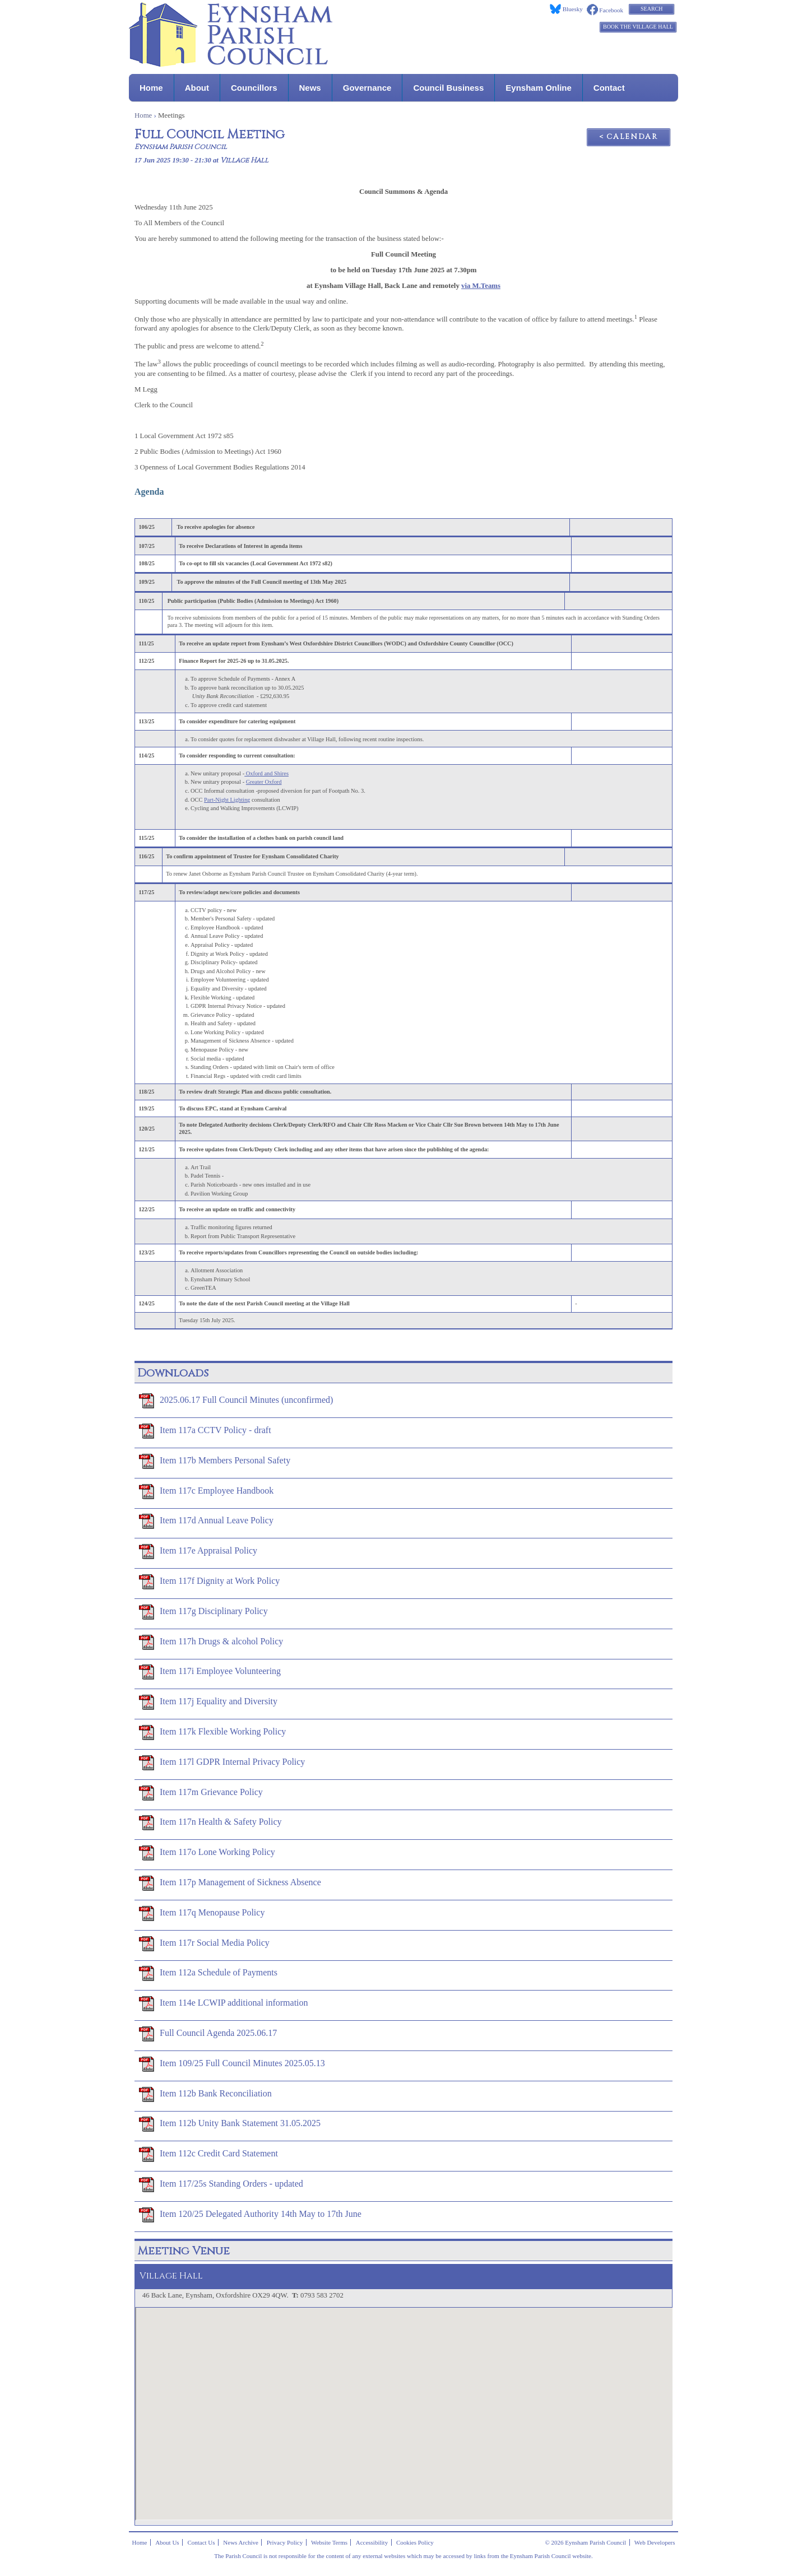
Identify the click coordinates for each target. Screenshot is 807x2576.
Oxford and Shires (266, 773)
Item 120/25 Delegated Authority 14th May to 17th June (250, 2215)
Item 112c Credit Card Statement (208, 2154)
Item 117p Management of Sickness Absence (230, 1883)
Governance (367, 87)
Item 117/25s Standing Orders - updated (221, 2184)
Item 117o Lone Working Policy (207, 1853)
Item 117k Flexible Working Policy (212, 1732)
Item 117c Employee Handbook (206, 1491)
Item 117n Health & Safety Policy (210, 1822)
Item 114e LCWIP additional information (223, 2003)
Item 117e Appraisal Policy (198, 1551)
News (310, 87)
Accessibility (372, 2542)
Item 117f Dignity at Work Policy (209, 1581)
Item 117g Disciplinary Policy (203, 1612)
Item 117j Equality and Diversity (208, 1702)
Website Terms (329, 2542)
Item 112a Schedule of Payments (208, 1973)
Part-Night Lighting (227, 800)
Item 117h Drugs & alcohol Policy (211, 1642)
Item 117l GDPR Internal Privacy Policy (222, 1762)
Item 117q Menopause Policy (202, 1913)
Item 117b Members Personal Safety (214, 1461)
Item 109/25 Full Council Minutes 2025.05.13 (232, 2064)
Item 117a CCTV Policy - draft (205, 1431)
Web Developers (654, 2542)
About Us (167, 2542)
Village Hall (244, 160)
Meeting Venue (183, 2250)
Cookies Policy (415, 2542)
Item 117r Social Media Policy (204, 1943)
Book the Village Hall (638, 27)
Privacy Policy (285, 2542)
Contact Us (201, 2542)
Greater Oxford (264, 782)
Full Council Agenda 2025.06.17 (208, 2034)
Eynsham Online (538, 87)
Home (151, 87)
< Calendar (628, 137)
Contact (609, 87)
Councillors (254, 87)
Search (651, 9)
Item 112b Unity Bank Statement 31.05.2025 (230, 2124)
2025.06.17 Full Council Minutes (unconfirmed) (236, 1401)
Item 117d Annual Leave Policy (206, 1521)
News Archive (240, 2542)
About (197, 87)
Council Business (448, 87)
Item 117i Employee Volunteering (210, 1672)
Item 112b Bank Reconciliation (205, 2094)
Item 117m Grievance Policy (201, 1793)
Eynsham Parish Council (180, 147)
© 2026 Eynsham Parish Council (585, 2542)
